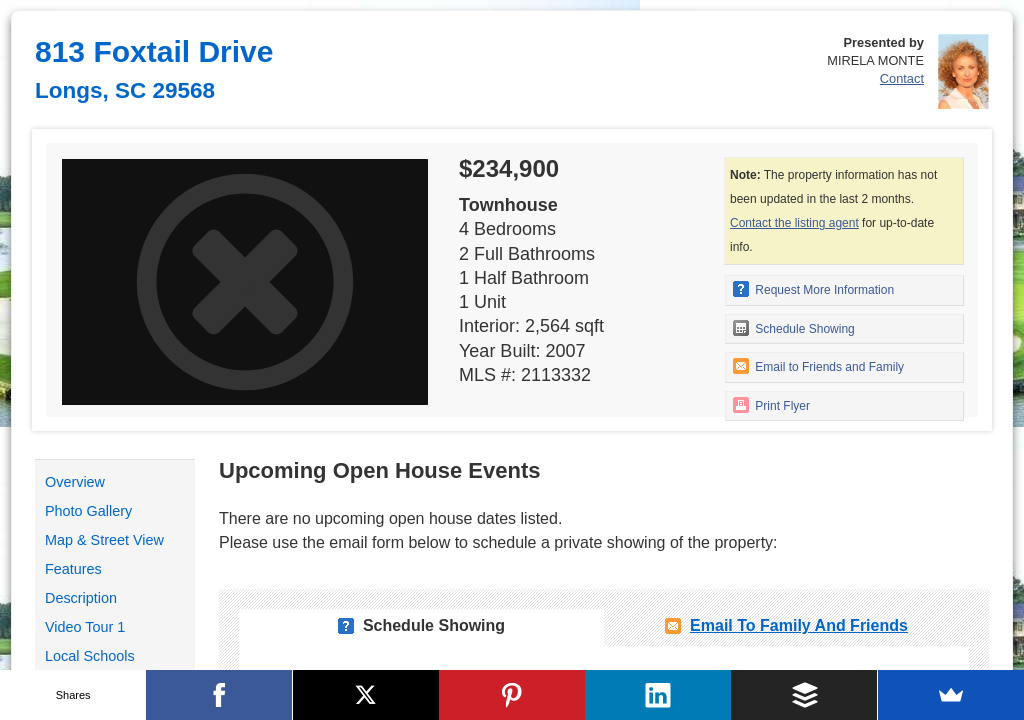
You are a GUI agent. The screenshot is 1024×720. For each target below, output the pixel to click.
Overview (75, 482)
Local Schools (90, 656)
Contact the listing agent (794, 223)
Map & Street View (104, 540)
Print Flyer (771, 405)
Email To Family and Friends (799, 625)
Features (73, 569)
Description (81, 598)
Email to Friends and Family (818, 366)
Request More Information (813, 289)
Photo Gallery (88, 511)
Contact (902, 78)
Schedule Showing (794, 328)
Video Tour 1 (85, 627)
